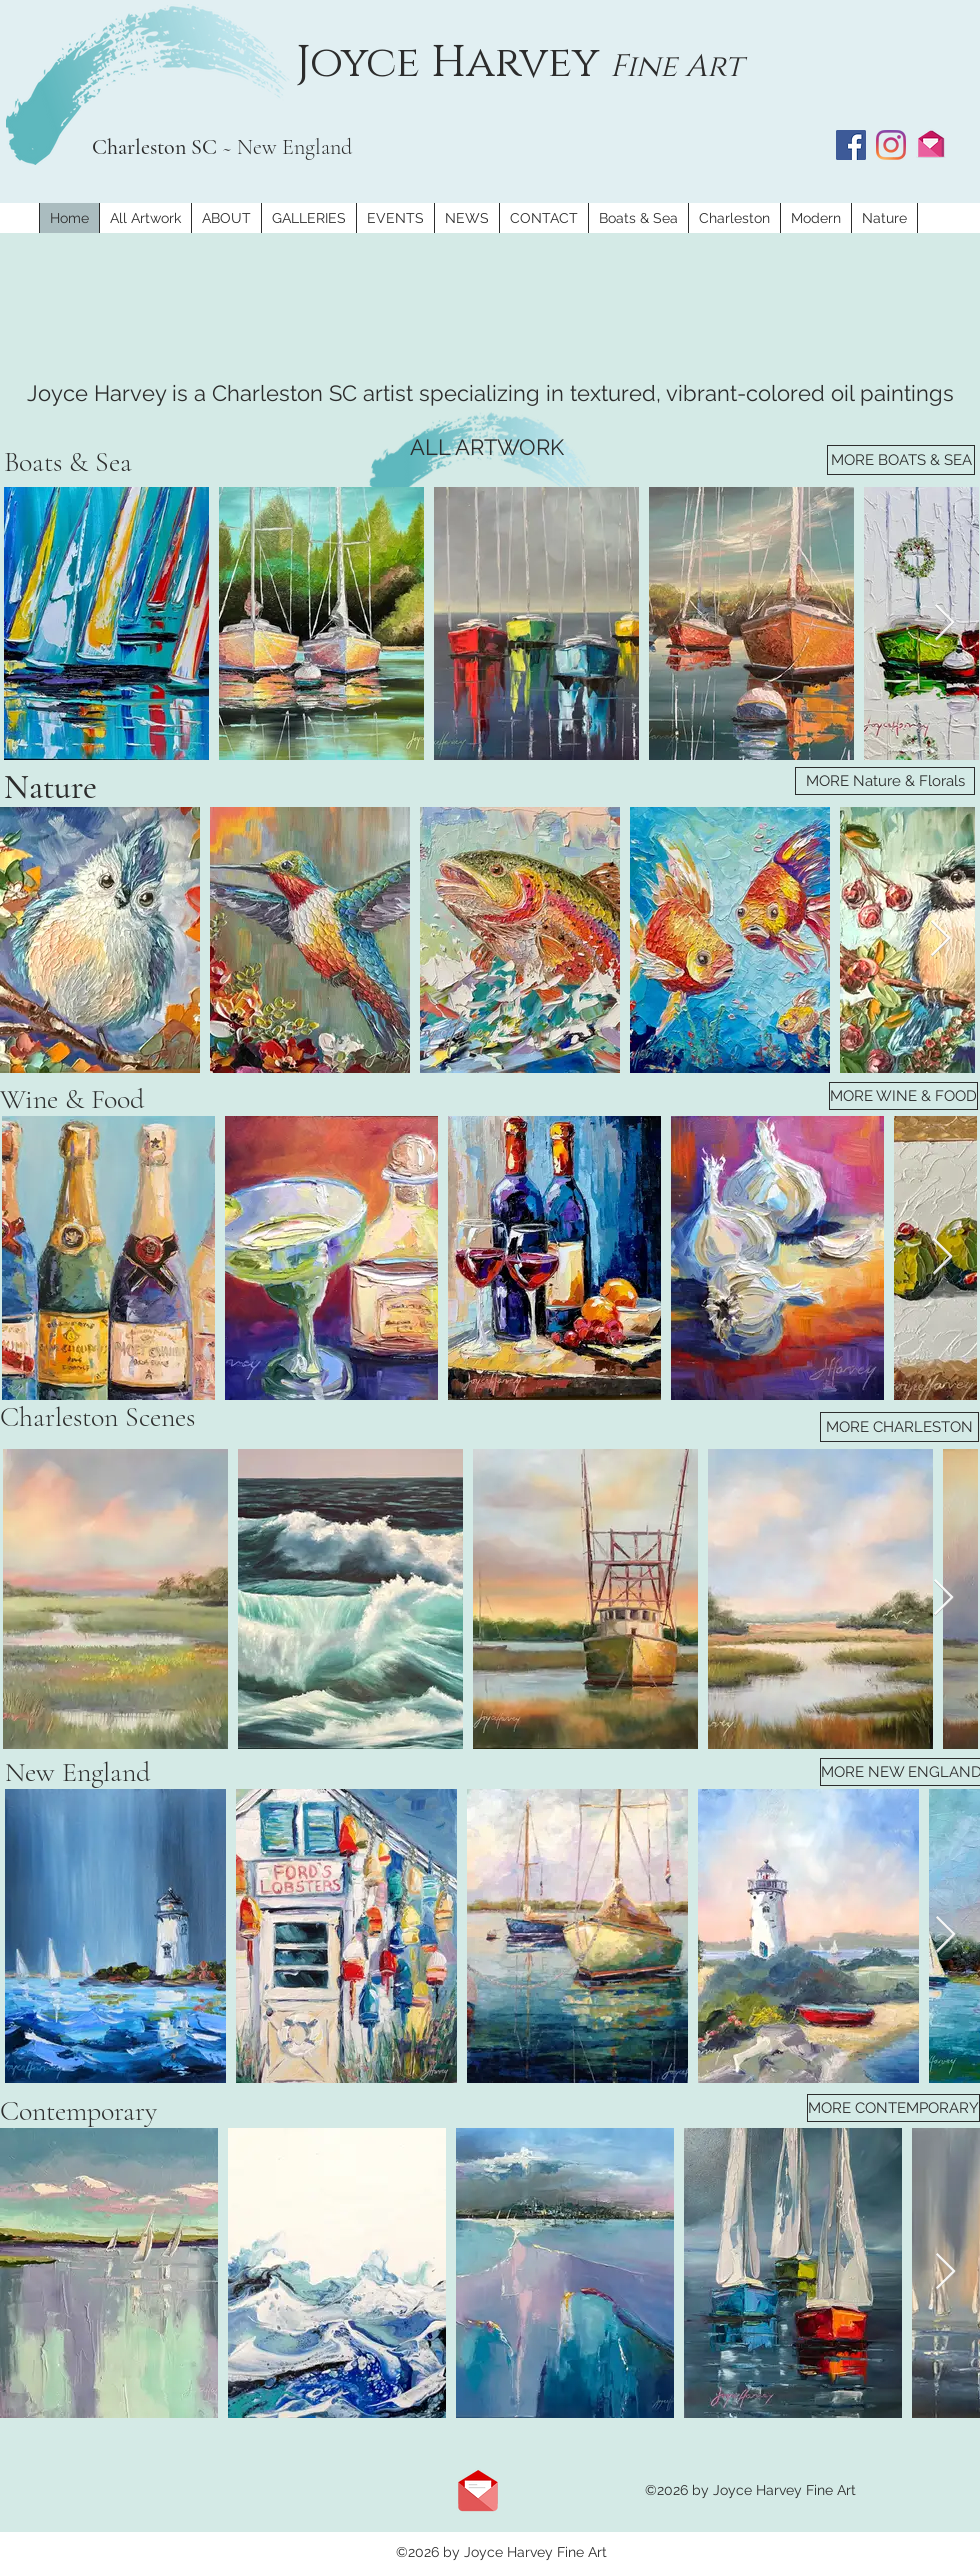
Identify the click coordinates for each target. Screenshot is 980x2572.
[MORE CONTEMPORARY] (893, 2108)
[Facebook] (851, 145)
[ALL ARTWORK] (487, 447)
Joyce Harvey (453, 63)
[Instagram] (891, 145)
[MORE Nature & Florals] (885, 781)
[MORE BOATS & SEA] (901, 460)
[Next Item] (944, 623)
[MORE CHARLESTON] (899, 1427)
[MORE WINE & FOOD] (903, 1096)
